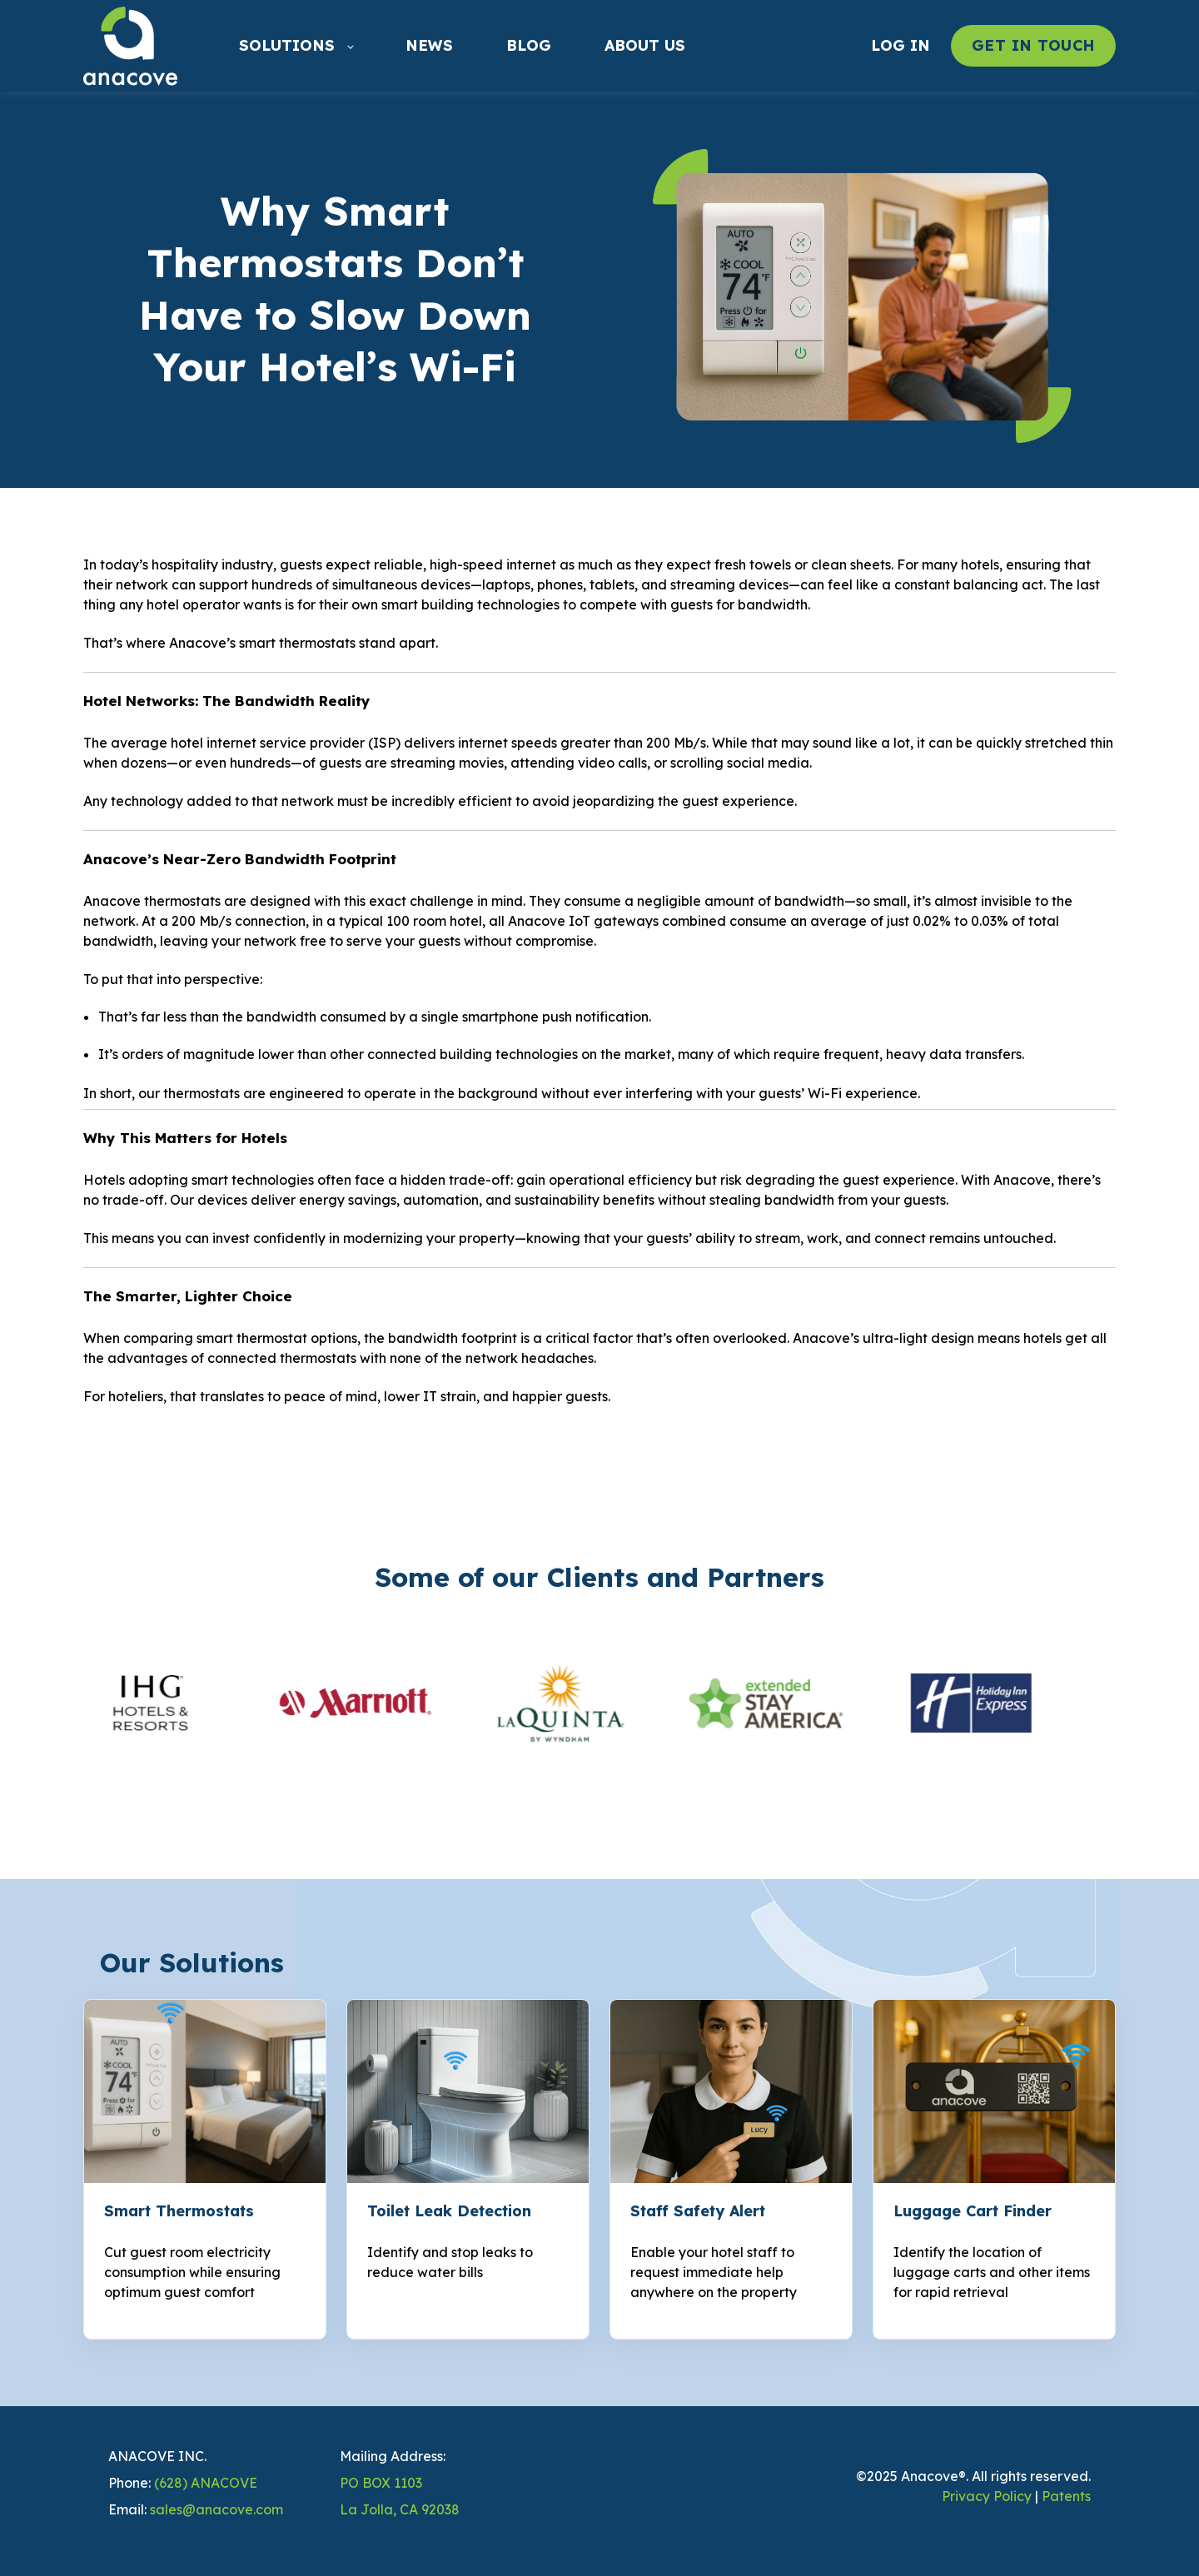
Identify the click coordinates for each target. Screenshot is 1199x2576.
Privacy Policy (987, 2496)
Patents (1066, 2496)
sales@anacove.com (216, 2509)
